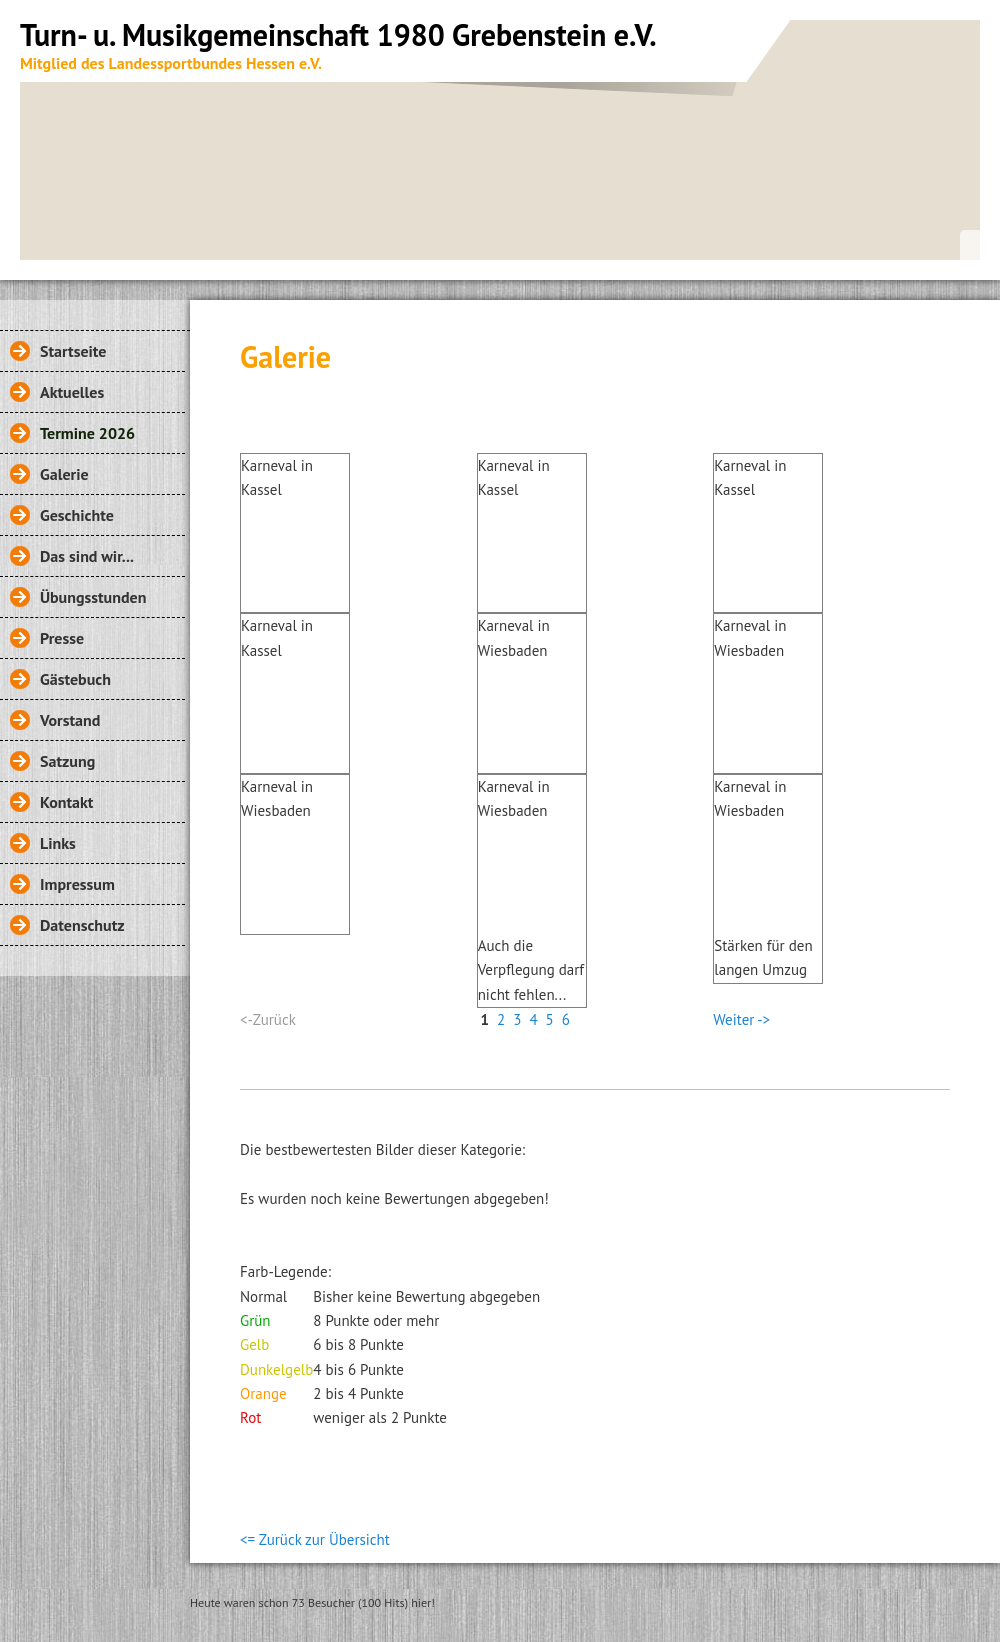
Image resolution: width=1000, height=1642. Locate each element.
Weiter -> (741, 1019)
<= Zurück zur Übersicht (315, 1539)
